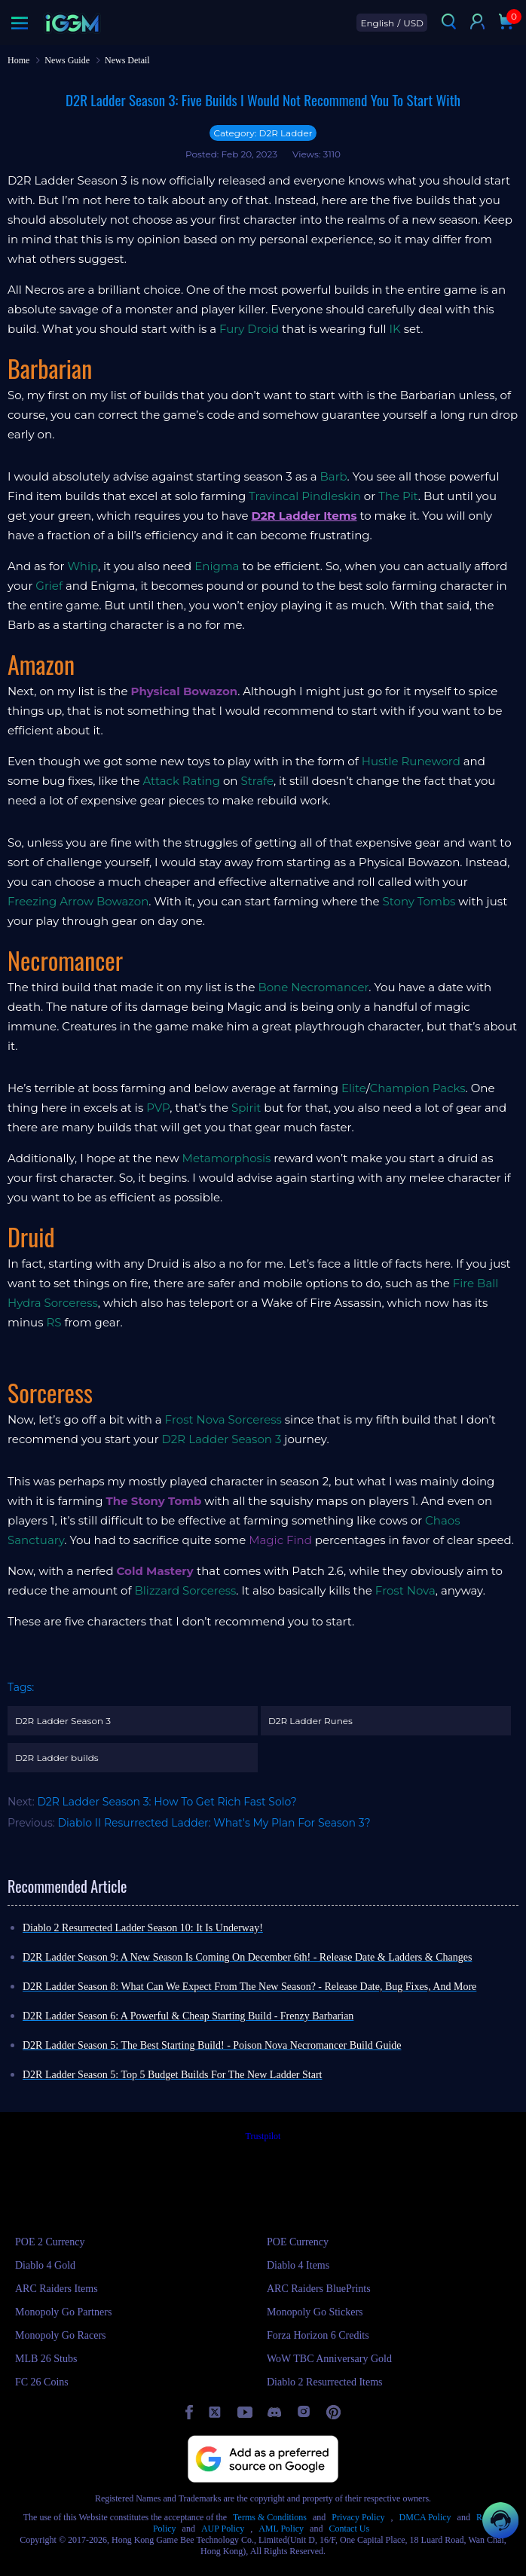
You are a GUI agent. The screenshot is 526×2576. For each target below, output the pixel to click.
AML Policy (281, 2528)
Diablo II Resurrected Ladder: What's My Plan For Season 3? (214, 1823)
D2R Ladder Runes (310, 1720)
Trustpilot (263, 2136)
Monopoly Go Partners (63, 2312)
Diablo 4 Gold (45, 2265)
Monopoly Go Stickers (315, 2312)
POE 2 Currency (50, 2242)
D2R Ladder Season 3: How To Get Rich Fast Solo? (166, 1801)
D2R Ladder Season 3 (63, 1720)
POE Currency (298, 2242)
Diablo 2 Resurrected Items (325, 2382)
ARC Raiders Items (56, 2288)
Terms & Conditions (270, 2517)
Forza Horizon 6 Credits (318, 2335)
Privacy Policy (358, 2517)
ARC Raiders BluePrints (319, 2288)
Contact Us (349, 2528)
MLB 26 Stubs (46, 2358)
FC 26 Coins (42, 2382)
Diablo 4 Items (298, 2265)
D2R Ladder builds (57, 1757)
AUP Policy (222, 2528)
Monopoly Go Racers (60, 2335)
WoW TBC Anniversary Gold (329, 2358)
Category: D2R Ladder (262, 133)
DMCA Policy (425, 2517)
